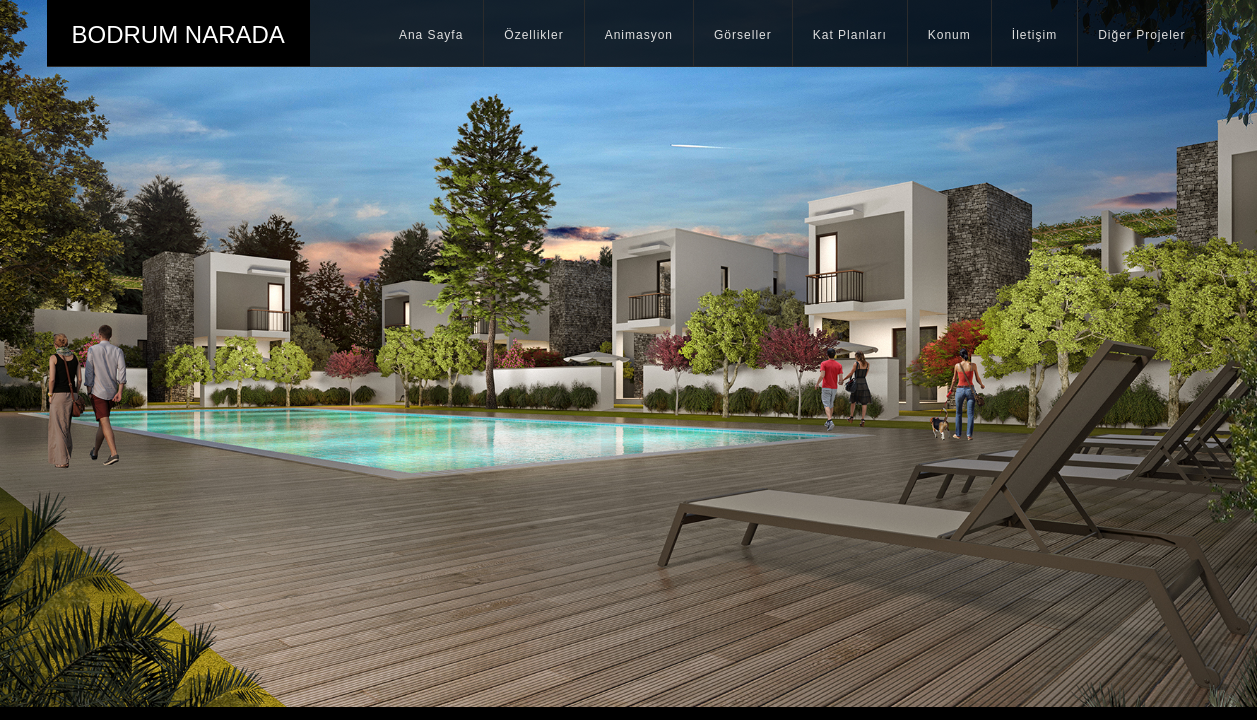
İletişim (1034, 35)
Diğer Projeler (1141, 35)
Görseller (743, 35)
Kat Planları (850, 35)
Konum (949, 35)
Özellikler (533, 35)
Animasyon (639, 35)
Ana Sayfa (431, 35)
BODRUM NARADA (178, 34)
